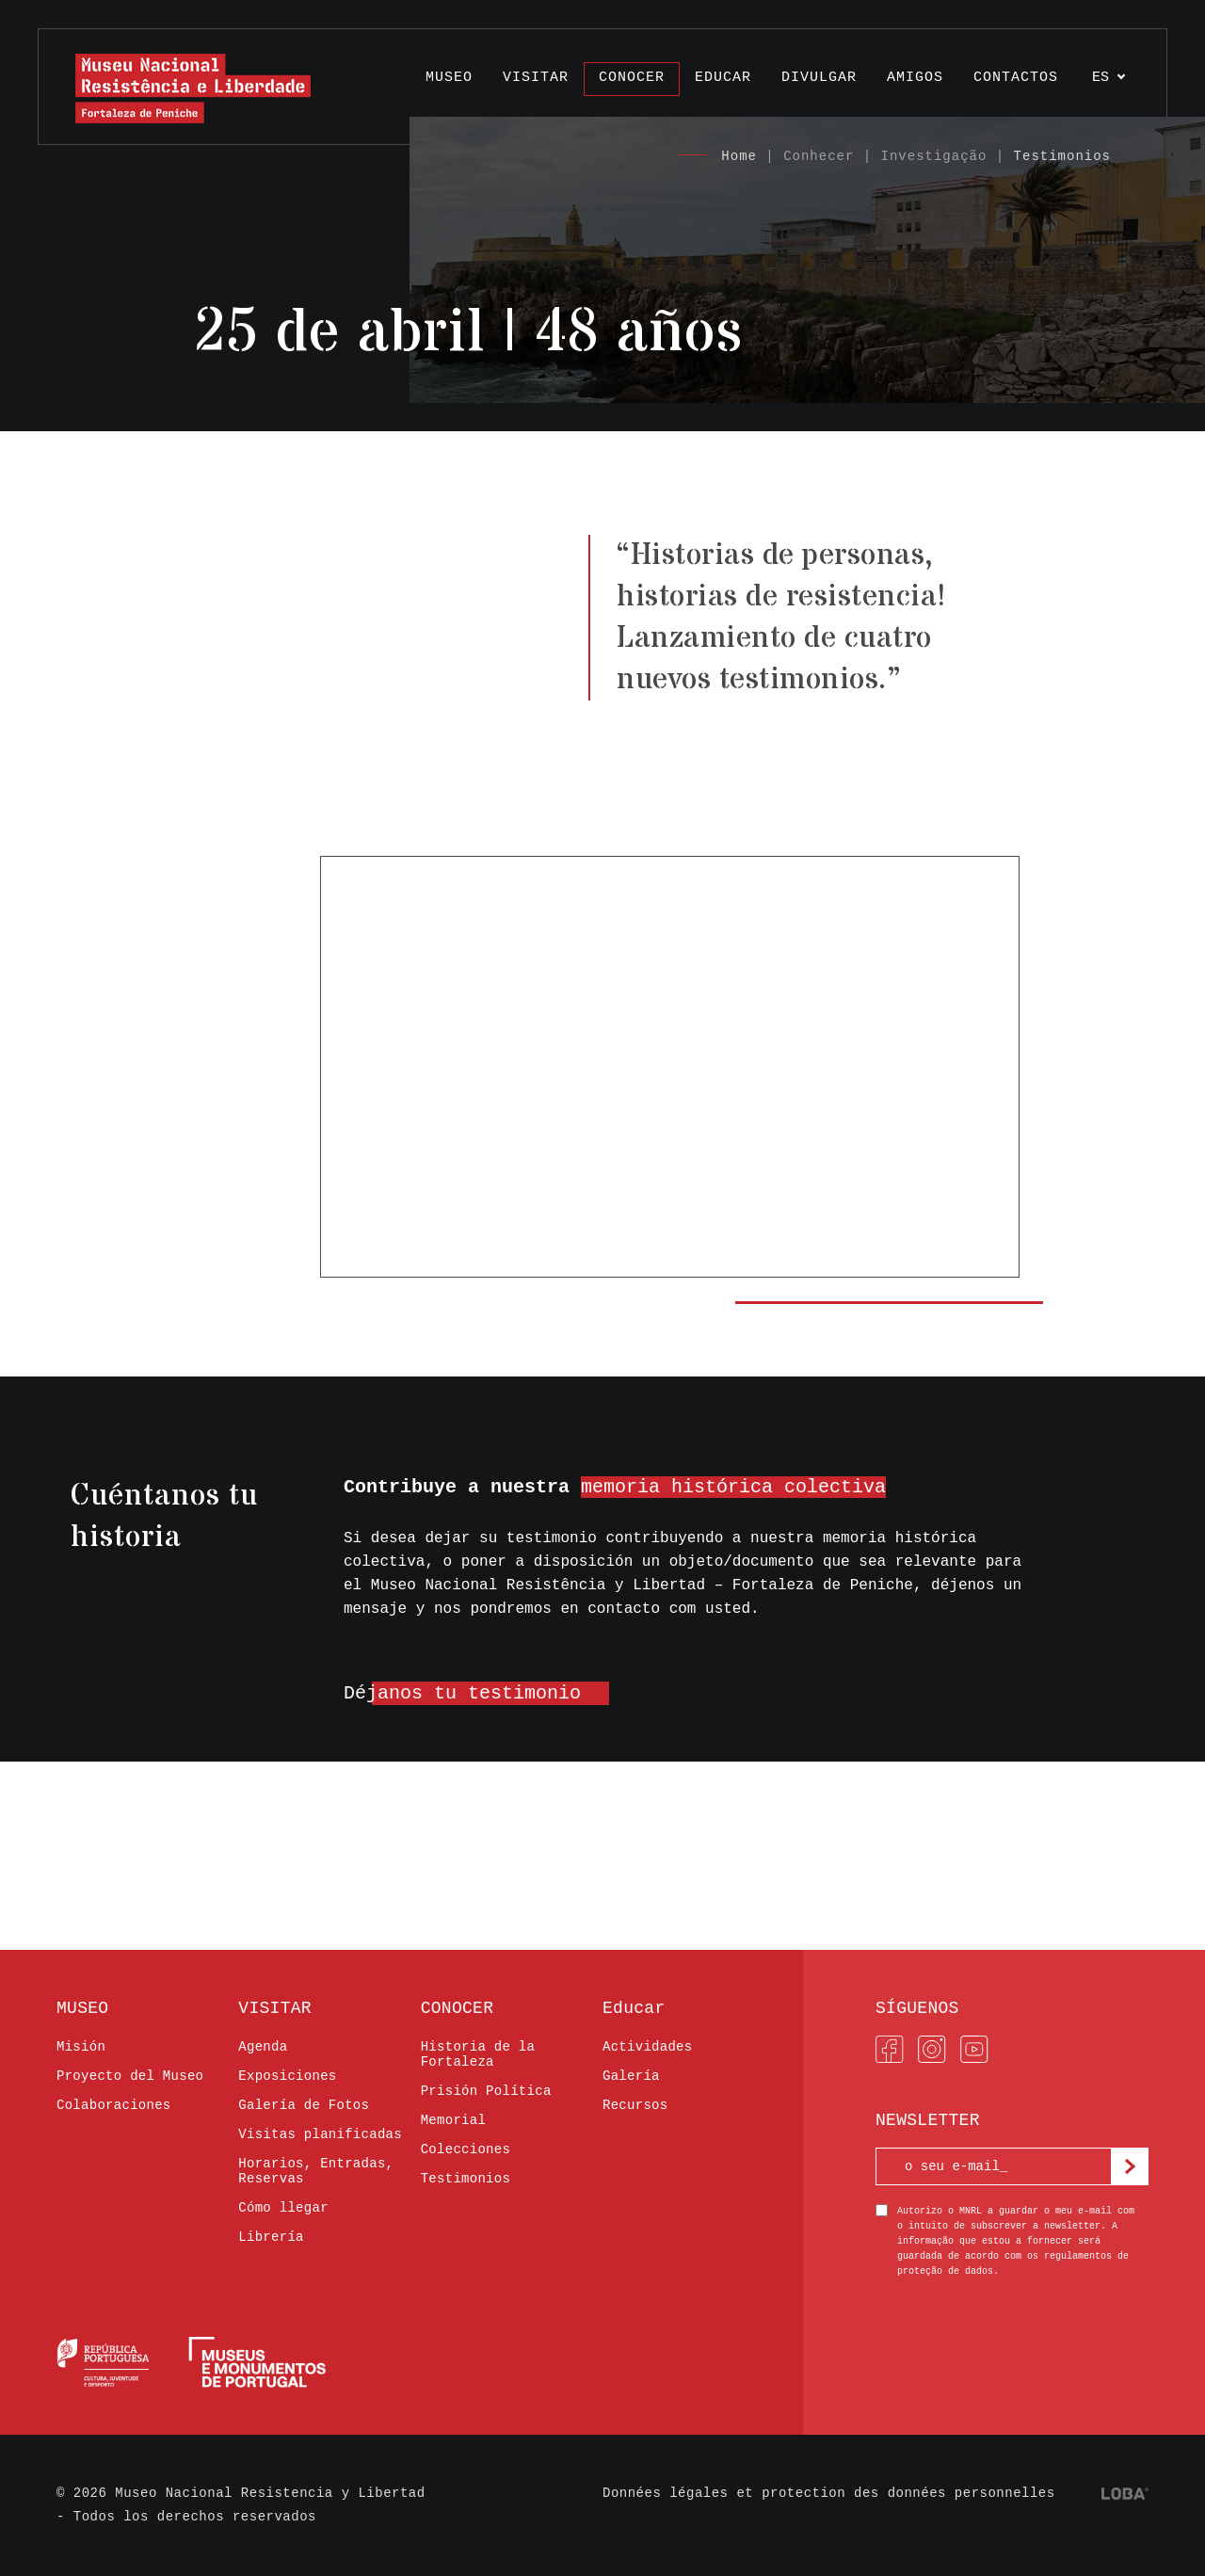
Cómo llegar (283, 2207)
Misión (80, 2046)
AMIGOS (915, 78)
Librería (270, 2237)
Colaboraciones (113, 2105)
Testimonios (1062, 156)
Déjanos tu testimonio (462, 1693)
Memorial (453, 2120)
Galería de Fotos (303, 2105)
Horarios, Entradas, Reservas (316, 2171)
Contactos (1015, 78)
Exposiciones (287, 2076)
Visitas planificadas (320, 2134)
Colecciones (466, 2149)
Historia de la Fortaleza (478, 2054)
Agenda (262, 2046)
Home (739, 156)
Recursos (634, 2105)
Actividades (647, 2046)
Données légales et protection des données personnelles (828, 2493)
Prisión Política (486, 2091)
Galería (631, 2076)
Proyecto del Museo (129, 2076)
